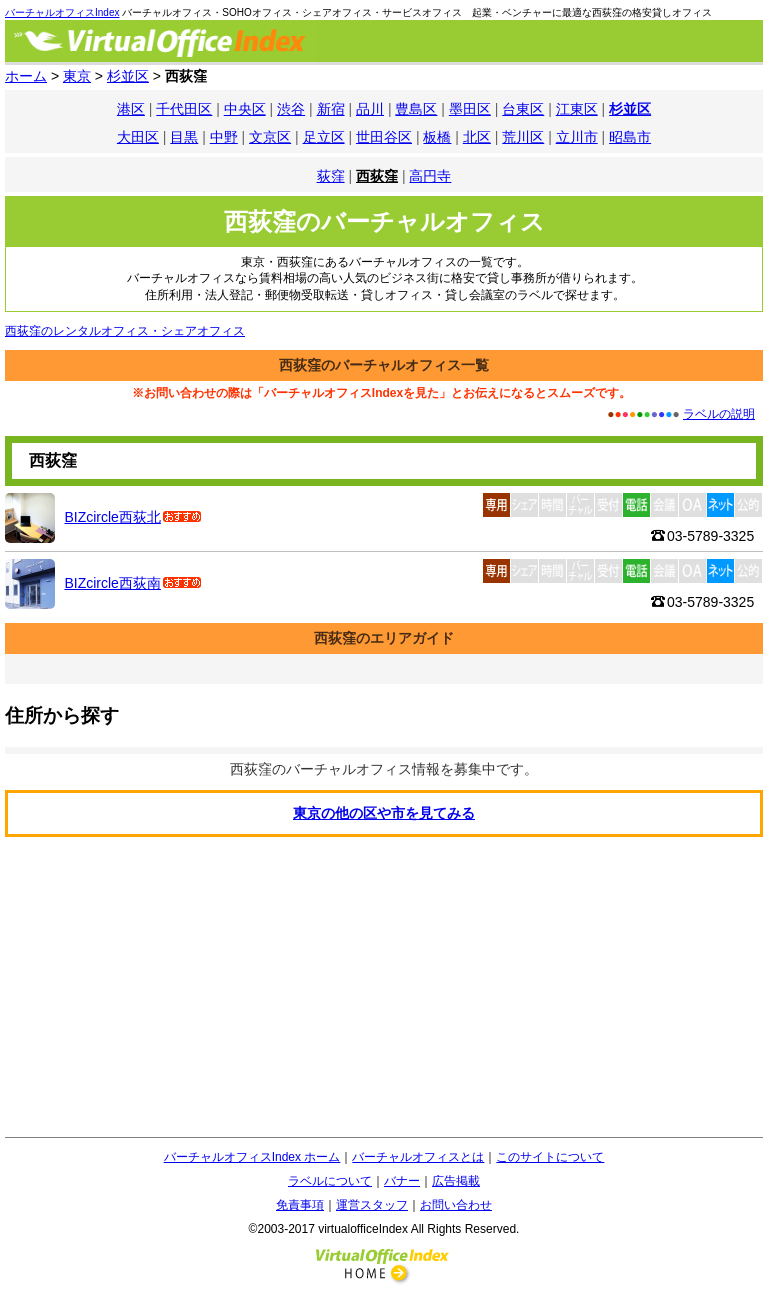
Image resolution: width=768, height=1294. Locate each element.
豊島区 (416, 109)
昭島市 (630, 137)
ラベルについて (330, 1181)
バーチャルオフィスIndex (62, 12)
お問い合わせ (456, 1205)
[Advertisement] (384, 987)
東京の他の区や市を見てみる (384, 813)
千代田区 (184, 109)
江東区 (577, 109)
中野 (224, 137)
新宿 (331, 109)
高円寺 (430, 176)
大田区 (138, 137)
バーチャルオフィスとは (418, 1157)
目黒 (184, 137)
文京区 (270, 137)
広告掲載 (456, 1181)
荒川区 (523, 137)
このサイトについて (550, 1157)
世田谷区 (384, 137)
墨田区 (470, 109)
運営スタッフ (372, 1205)
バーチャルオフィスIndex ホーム (252, 1157)
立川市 (577, 137)
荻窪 (331, 176)
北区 (477, 137)
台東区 (523, 109)
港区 (131, 109)
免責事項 (300, 1205)
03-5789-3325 (710, 536)
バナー (402, 1181)
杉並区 (630, 109)
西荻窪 (377, 176)
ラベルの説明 (719, 414)
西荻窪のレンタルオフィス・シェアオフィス (125, 331)
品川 (370, 109)
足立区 (324, 137)
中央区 (245, 109)
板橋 (437, 137)
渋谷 (291, 109)
